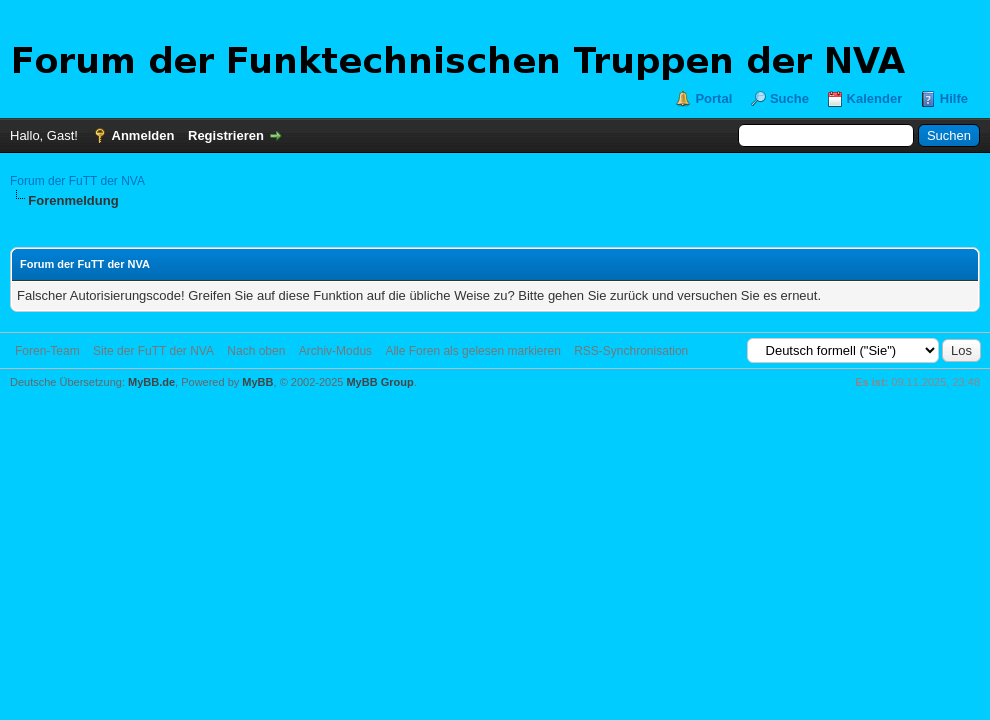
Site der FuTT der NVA (153, 351)
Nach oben (256, 351)
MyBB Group (379, 382)
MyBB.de (151, 382)
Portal (713, 98)
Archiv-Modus (335, 351)
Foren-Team (47, 351)
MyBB (257, 382)
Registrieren (226, 135)
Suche (789, 98)
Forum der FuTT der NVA (77, 181)
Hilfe (954, 98)
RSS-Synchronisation (631, 351)
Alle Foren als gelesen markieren (472, 351)
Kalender (875, 98)
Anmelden (143, 135)
